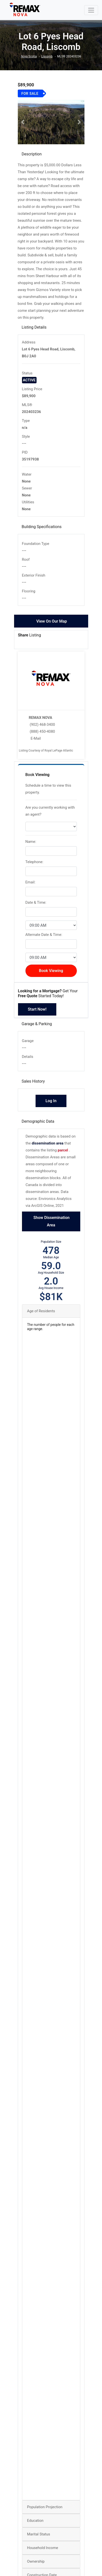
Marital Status (38, 2534)
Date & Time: (35, 902)
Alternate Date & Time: (43, 934)
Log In (50, 1100)
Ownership (36, 2561)
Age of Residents (41, 1311)
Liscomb (47, 56)
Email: (30, 882)
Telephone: (34, 862)
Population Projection (44, 2507)
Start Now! (37, 1009)
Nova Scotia (29, 56)
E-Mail (36, 738)
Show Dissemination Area (50, 1221)
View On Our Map (51, 621)
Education (35, 2520)
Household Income (42, 2548)
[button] (23, 122)
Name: (30, 841)
